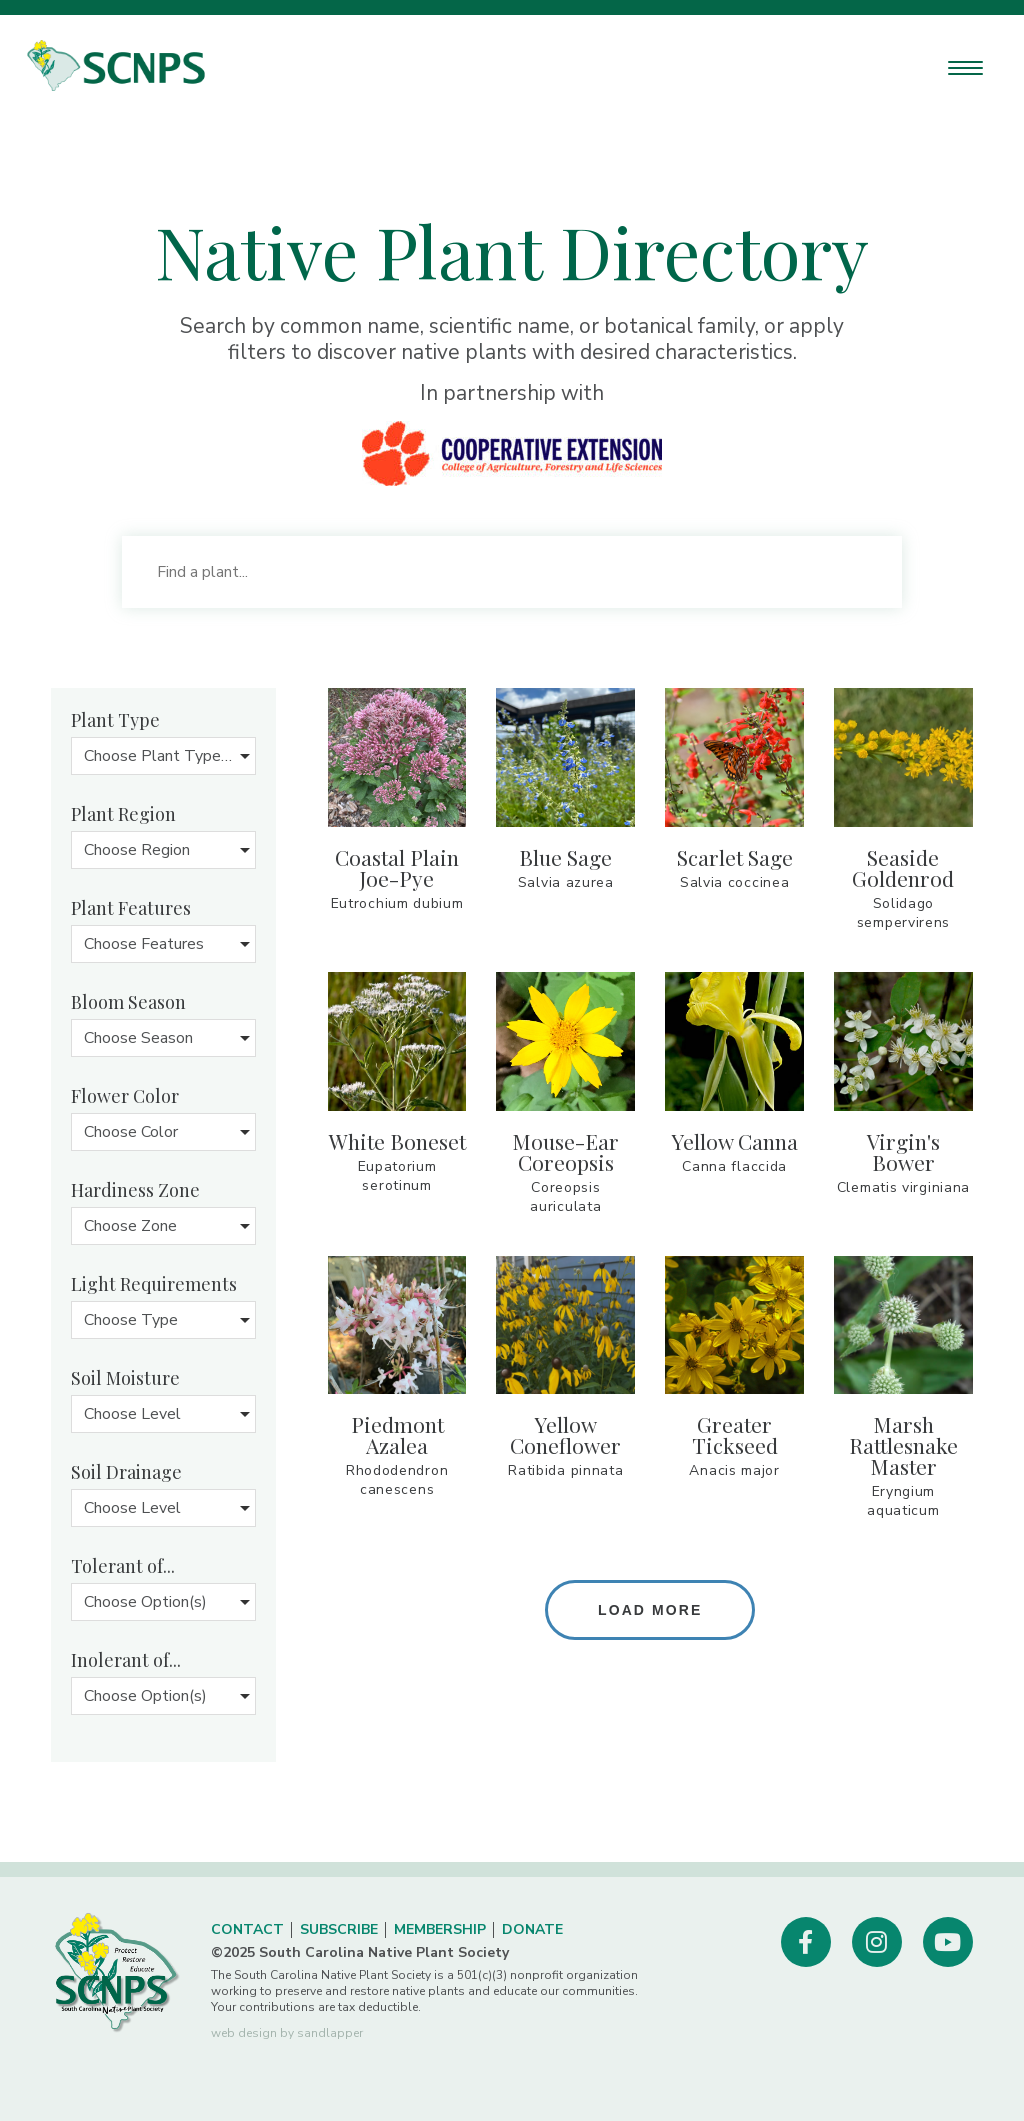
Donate (532, 1929)
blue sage (565, 857)
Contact (247, 1929)
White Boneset (397, 1141)
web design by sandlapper (287, 2033)
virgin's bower (903, 1151)
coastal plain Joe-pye (397, 867)
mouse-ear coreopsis (565, 1151)
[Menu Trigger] (965, 67)
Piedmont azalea (397, 1434)
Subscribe (339, 1929)
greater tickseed (735, 1434)
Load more (650, 1610)
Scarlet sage (735, 857)
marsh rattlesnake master (903, 1445)
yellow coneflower (565, 1434)
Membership (440, 1929)
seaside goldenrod (903, 867)
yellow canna (735, 1141)
